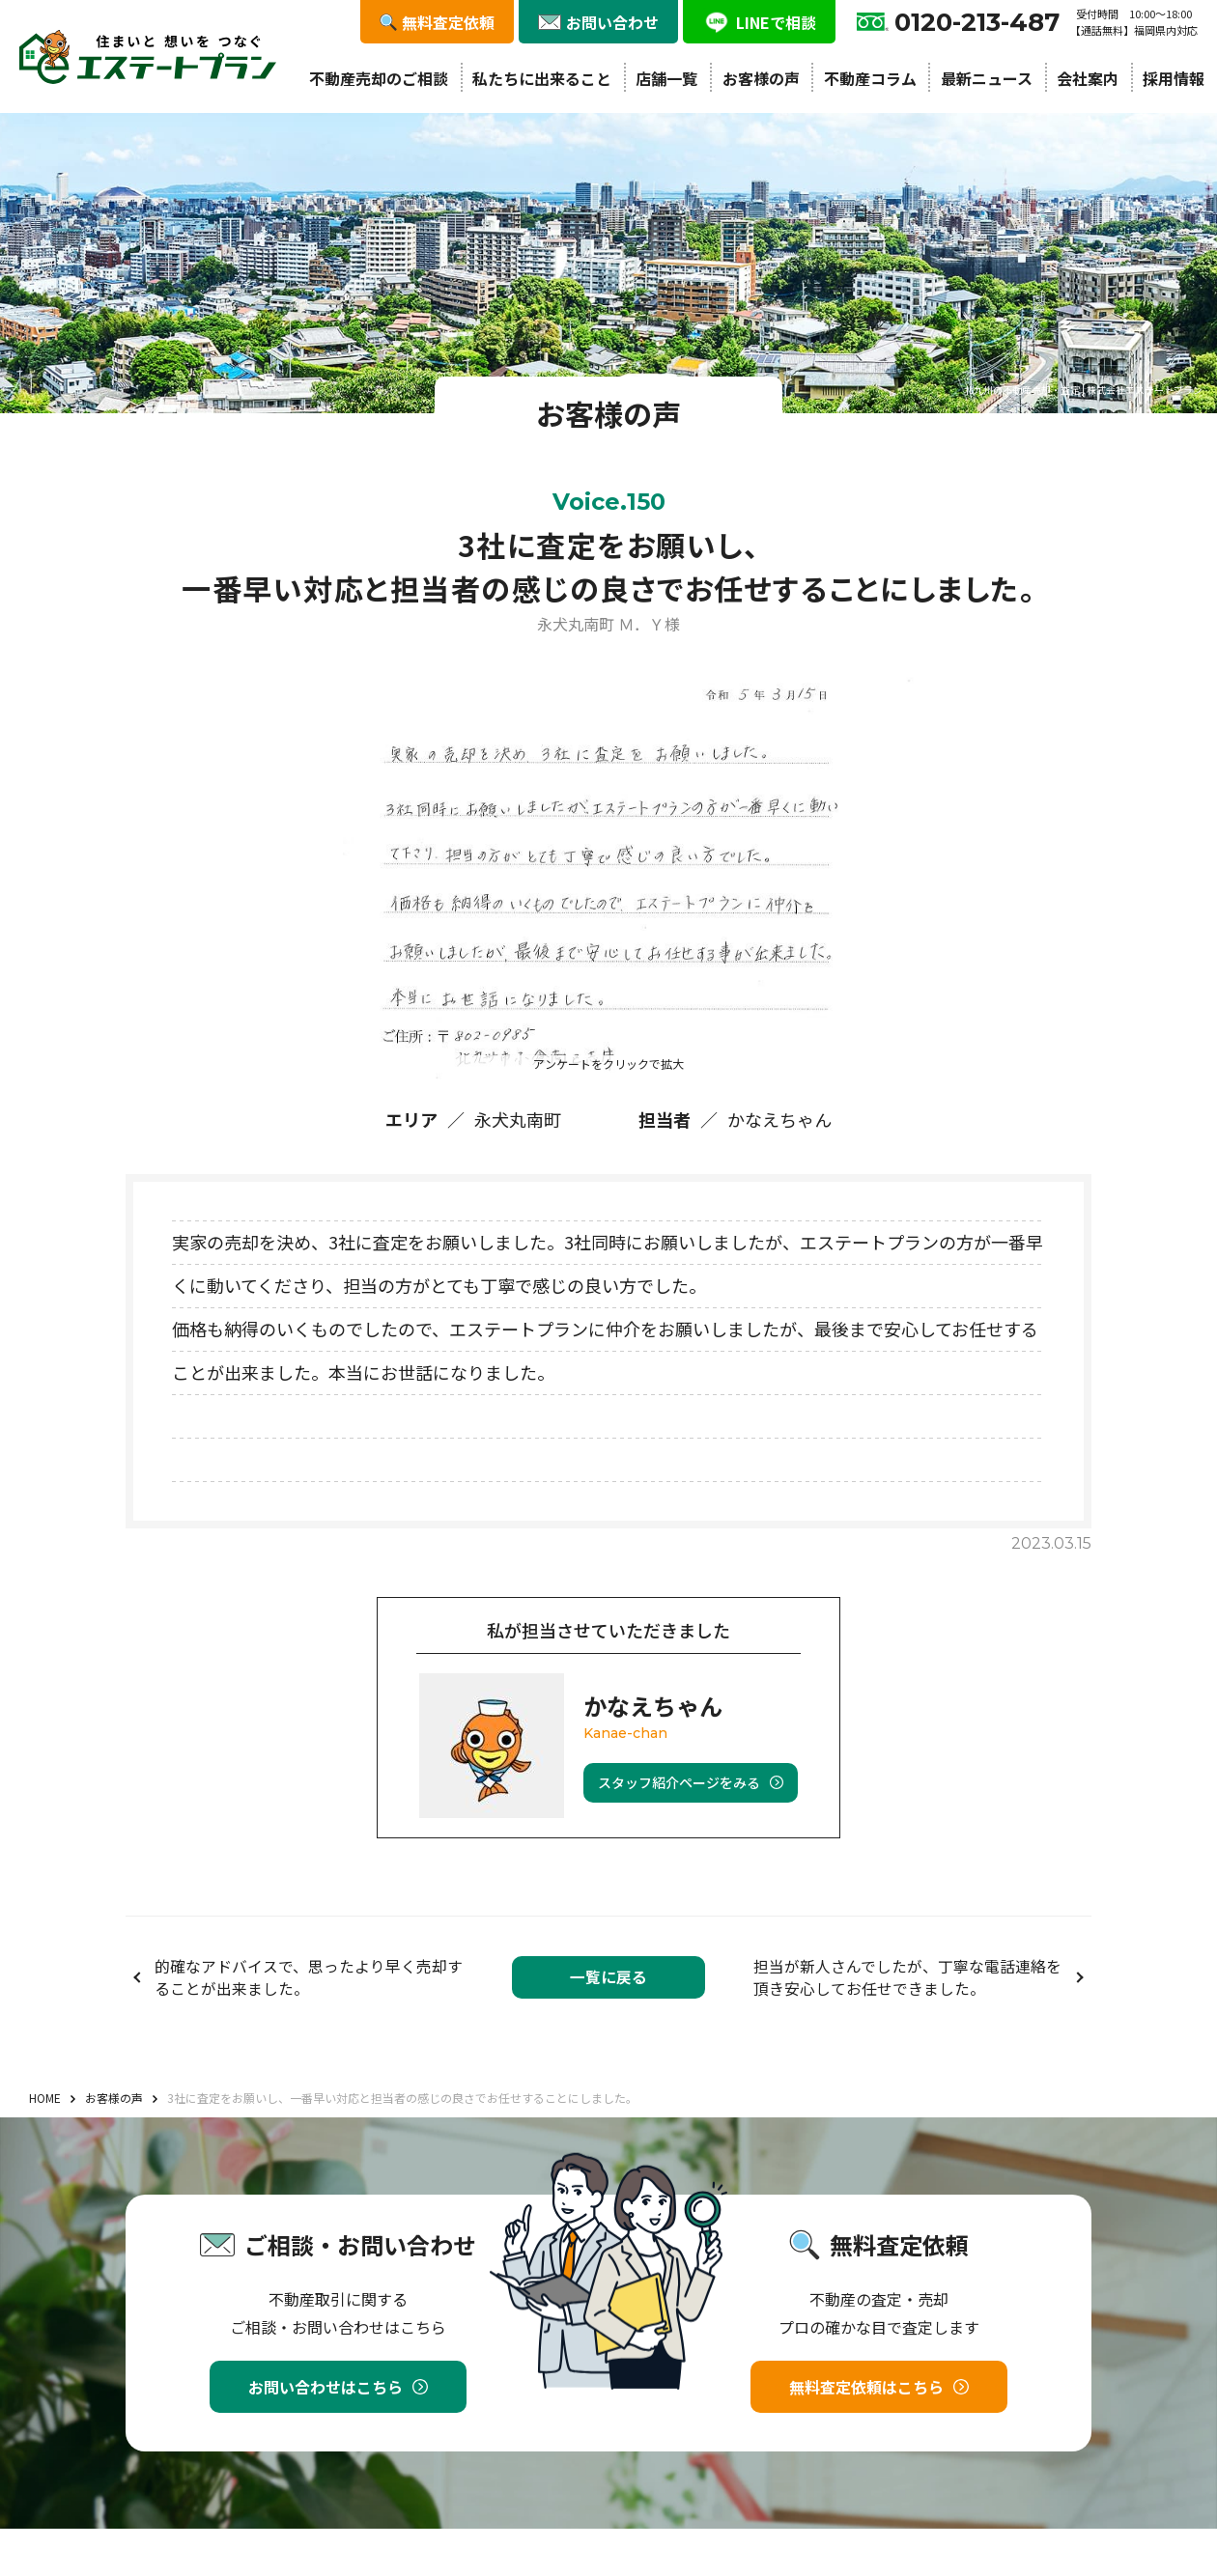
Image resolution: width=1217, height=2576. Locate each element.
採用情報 (1173, 78)
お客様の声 (761, 78)
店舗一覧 (666, 78)
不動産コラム (870, 78)
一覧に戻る (608, 1977)
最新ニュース (987, 78)
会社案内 (1087, 78)
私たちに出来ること (541, 78)
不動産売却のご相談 (378, 78)
